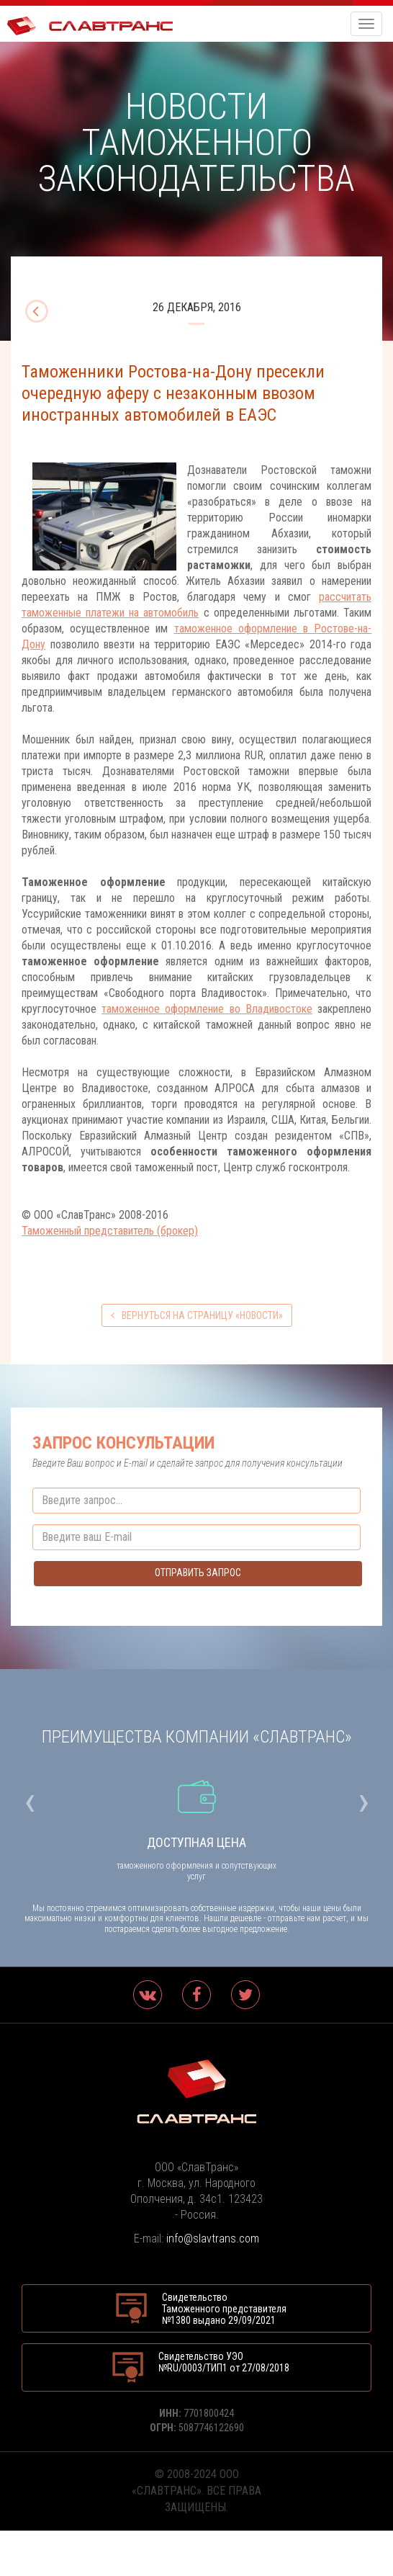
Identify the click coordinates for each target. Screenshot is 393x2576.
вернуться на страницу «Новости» (197, 1315)
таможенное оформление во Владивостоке (206, 1009)
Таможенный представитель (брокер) (110, 1231)
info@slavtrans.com (212, 2238)
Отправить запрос (198, 1572)
